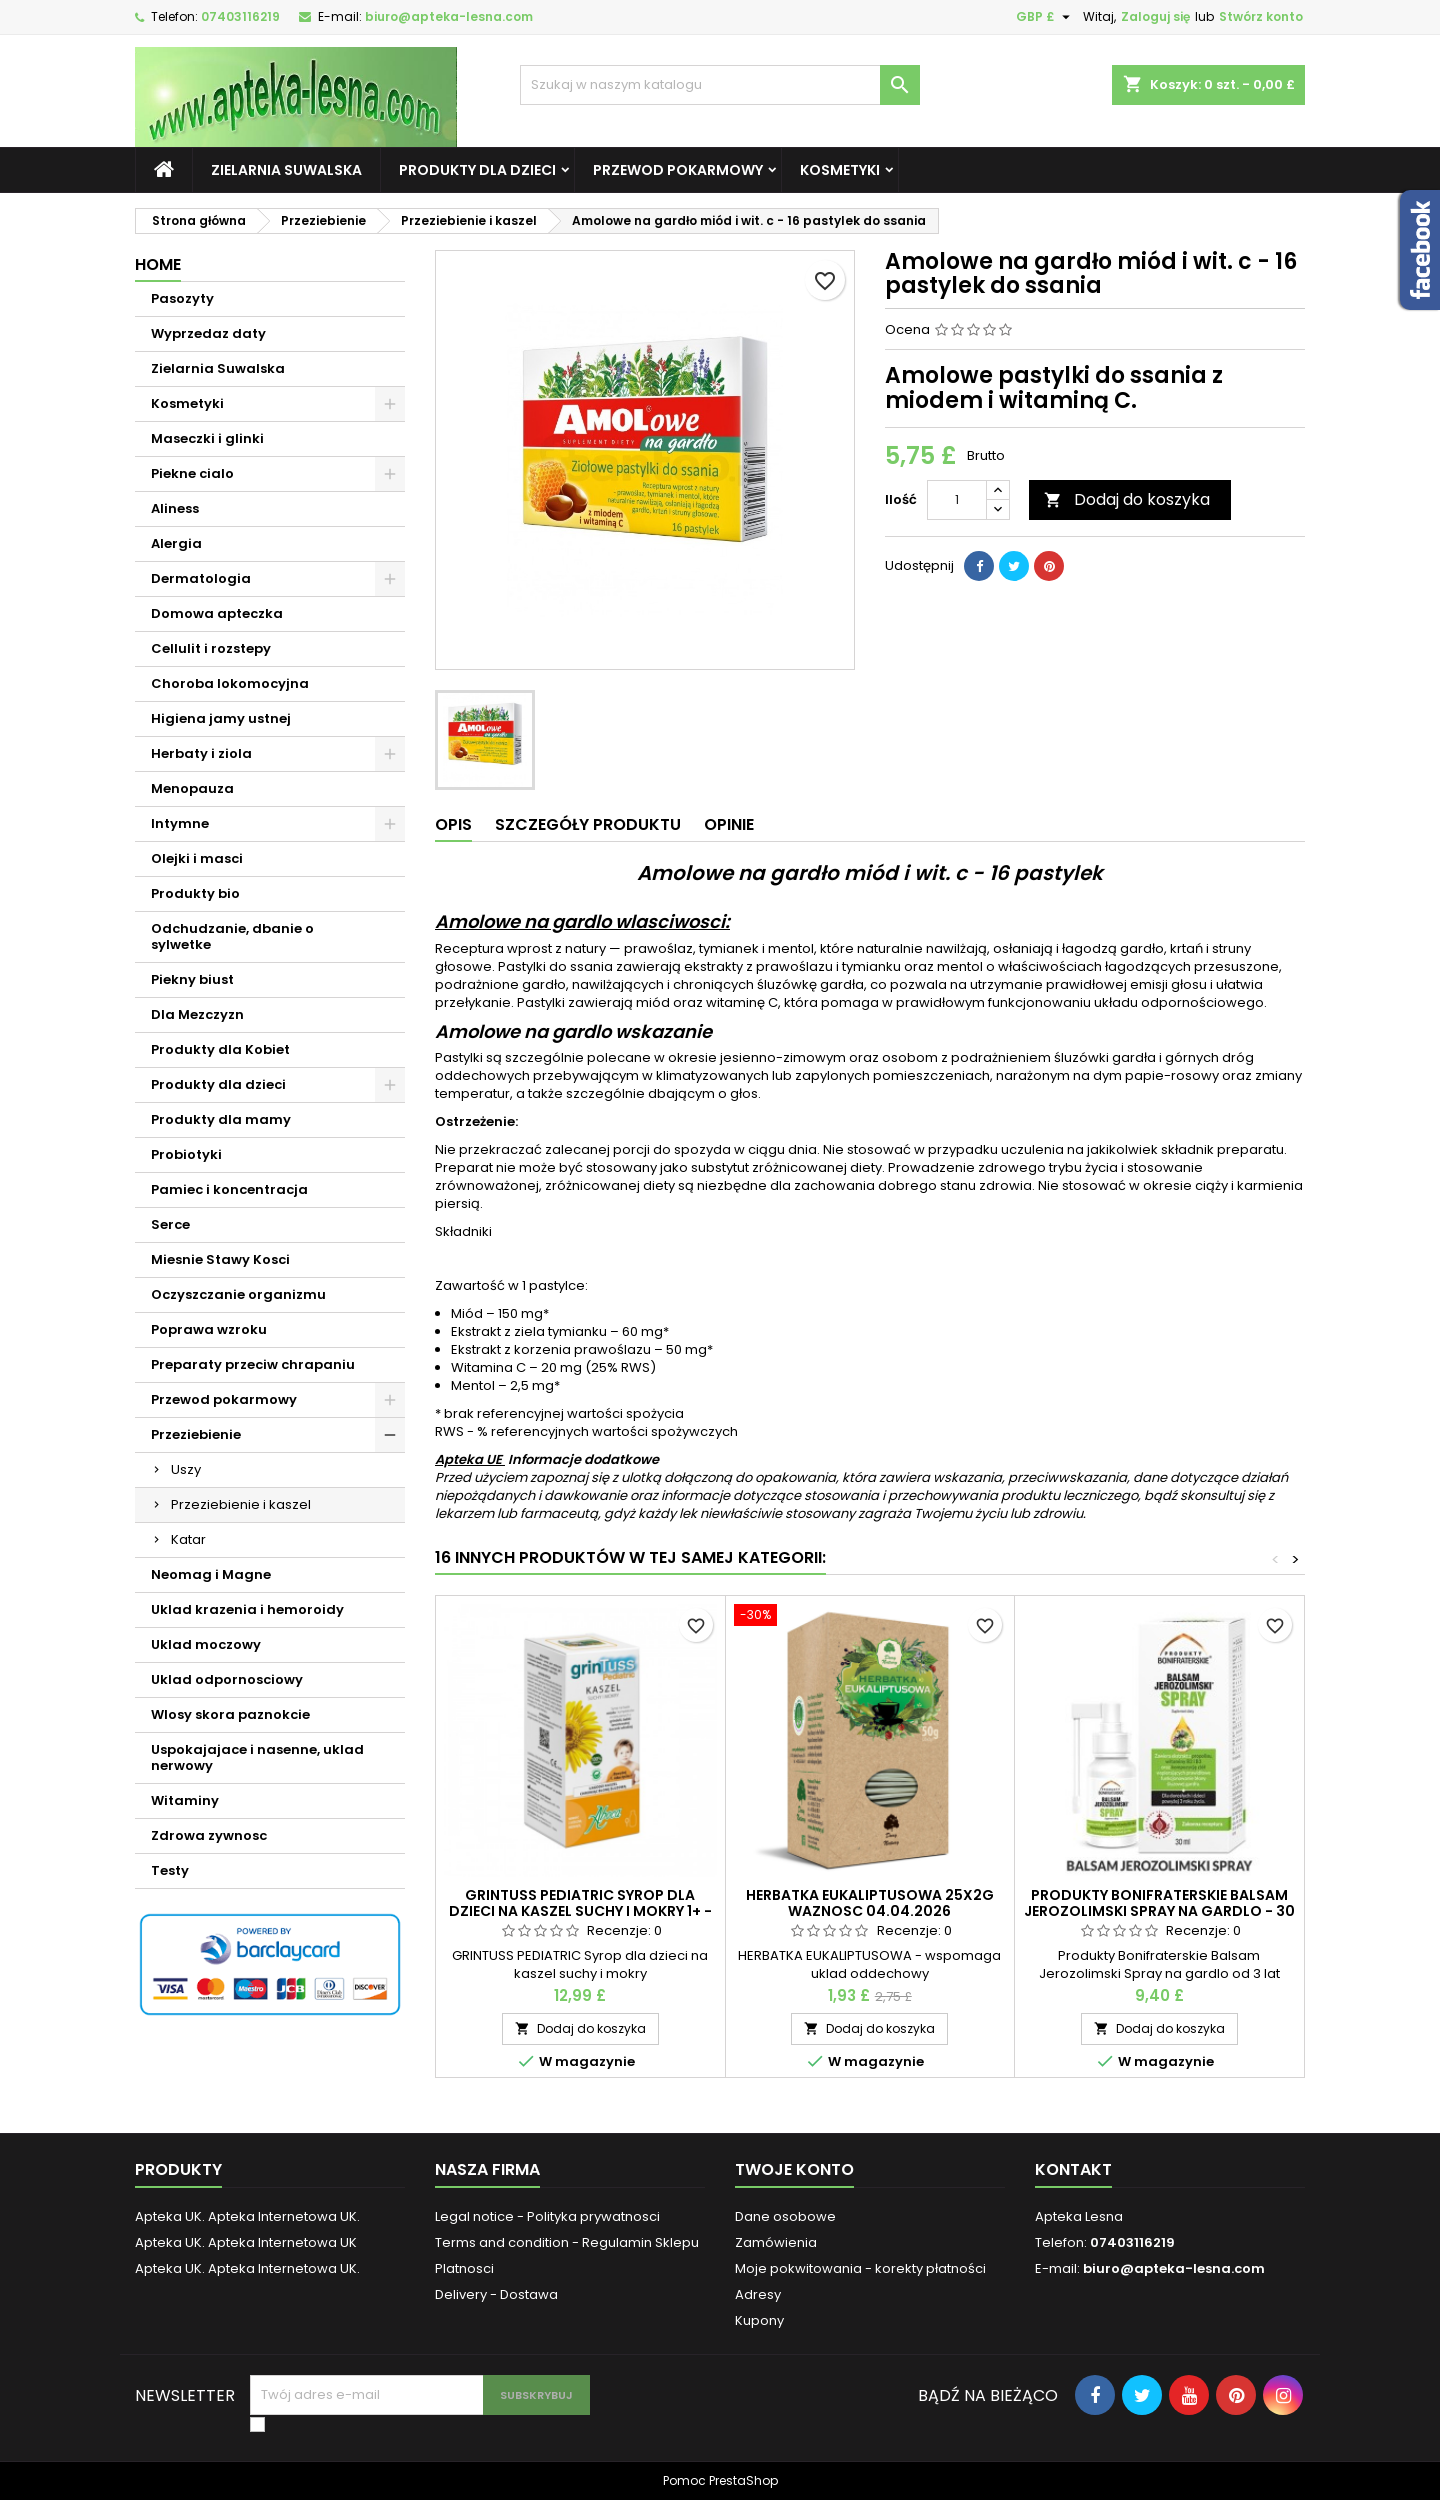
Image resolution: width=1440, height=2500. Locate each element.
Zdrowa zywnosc (209, 1835)
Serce (170, 1224)
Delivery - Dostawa (496, 2294)
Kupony (759, 2320)
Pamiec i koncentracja (229, 1189)
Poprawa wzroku (209, 1329)
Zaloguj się (1155, 16)
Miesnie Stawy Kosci (220, 1259)
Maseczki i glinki (207, 438)
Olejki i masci (197, 858)
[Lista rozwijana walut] (1045, 17)
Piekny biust (192, 979)
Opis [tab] (453, 824)
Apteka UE (470, 1459)
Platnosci (464, 2268)
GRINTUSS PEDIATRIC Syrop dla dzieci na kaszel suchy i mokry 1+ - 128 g (580, 1911)
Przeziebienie (196, 1434)
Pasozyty (182, 298)
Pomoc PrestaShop (720, 2480)
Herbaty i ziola (201, 753)
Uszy (186, 1469)
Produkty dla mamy (221, 1119)
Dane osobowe (785, 2216)
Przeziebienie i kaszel (241, 1504)
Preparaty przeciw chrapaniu (253, 1364)
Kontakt (1073, 2169)
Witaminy (185, 1800)
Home (158, 264)
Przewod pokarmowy (678, 170)
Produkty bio (195, 893)
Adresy (758, 2294)
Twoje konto (794, 2169)
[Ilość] (957, 500)
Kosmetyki (840, 170)
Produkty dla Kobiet (220, 1049)
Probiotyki (186, 1154)
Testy (170, 1870)
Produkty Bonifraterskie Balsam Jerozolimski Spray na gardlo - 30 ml (1159, 1911)
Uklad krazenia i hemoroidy (247, 1609)
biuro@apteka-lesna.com (449, 16)
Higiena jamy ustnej (221, 718)
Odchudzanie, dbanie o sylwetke (232, 936)
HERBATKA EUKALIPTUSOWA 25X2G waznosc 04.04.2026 (870, 1903)
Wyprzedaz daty (208, 333)
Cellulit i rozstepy (211, 648)
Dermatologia (201, 578)
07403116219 (240, 16)
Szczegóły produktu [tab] (588, 824)
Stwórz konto (1261, 16)
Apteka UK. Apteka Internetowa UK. (247, 2216)
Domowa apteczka (217, 613)
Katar (188, 1539)
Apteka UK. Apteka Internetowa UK (246, 2242)
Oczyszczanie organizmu (238, 1294)
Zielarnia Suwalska (286, 170)
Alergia (176, 543)
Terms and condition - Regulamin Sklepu (567, 2242)
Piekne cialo (192, 473)
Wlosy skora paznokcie (230, 1714)
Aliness (175, 508)
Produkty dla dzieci (477, 170)
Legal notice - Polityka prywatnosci (547, 2216)
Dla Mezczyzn (197, 1014)
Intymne (180, 823)
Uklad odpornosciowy (227, 1679)
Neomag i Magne (211, 1574)
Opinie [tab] (729, 824)
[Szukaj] (720, 85)
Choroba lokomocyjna (230, 683)
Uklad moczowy (206, 1644)
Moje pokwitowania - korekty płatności (860, 2268)
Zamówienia (776, 2242)
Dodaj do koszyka (1127, 499)
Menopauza (192, 788)
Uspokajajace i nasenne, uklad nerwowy (257, 1757)
